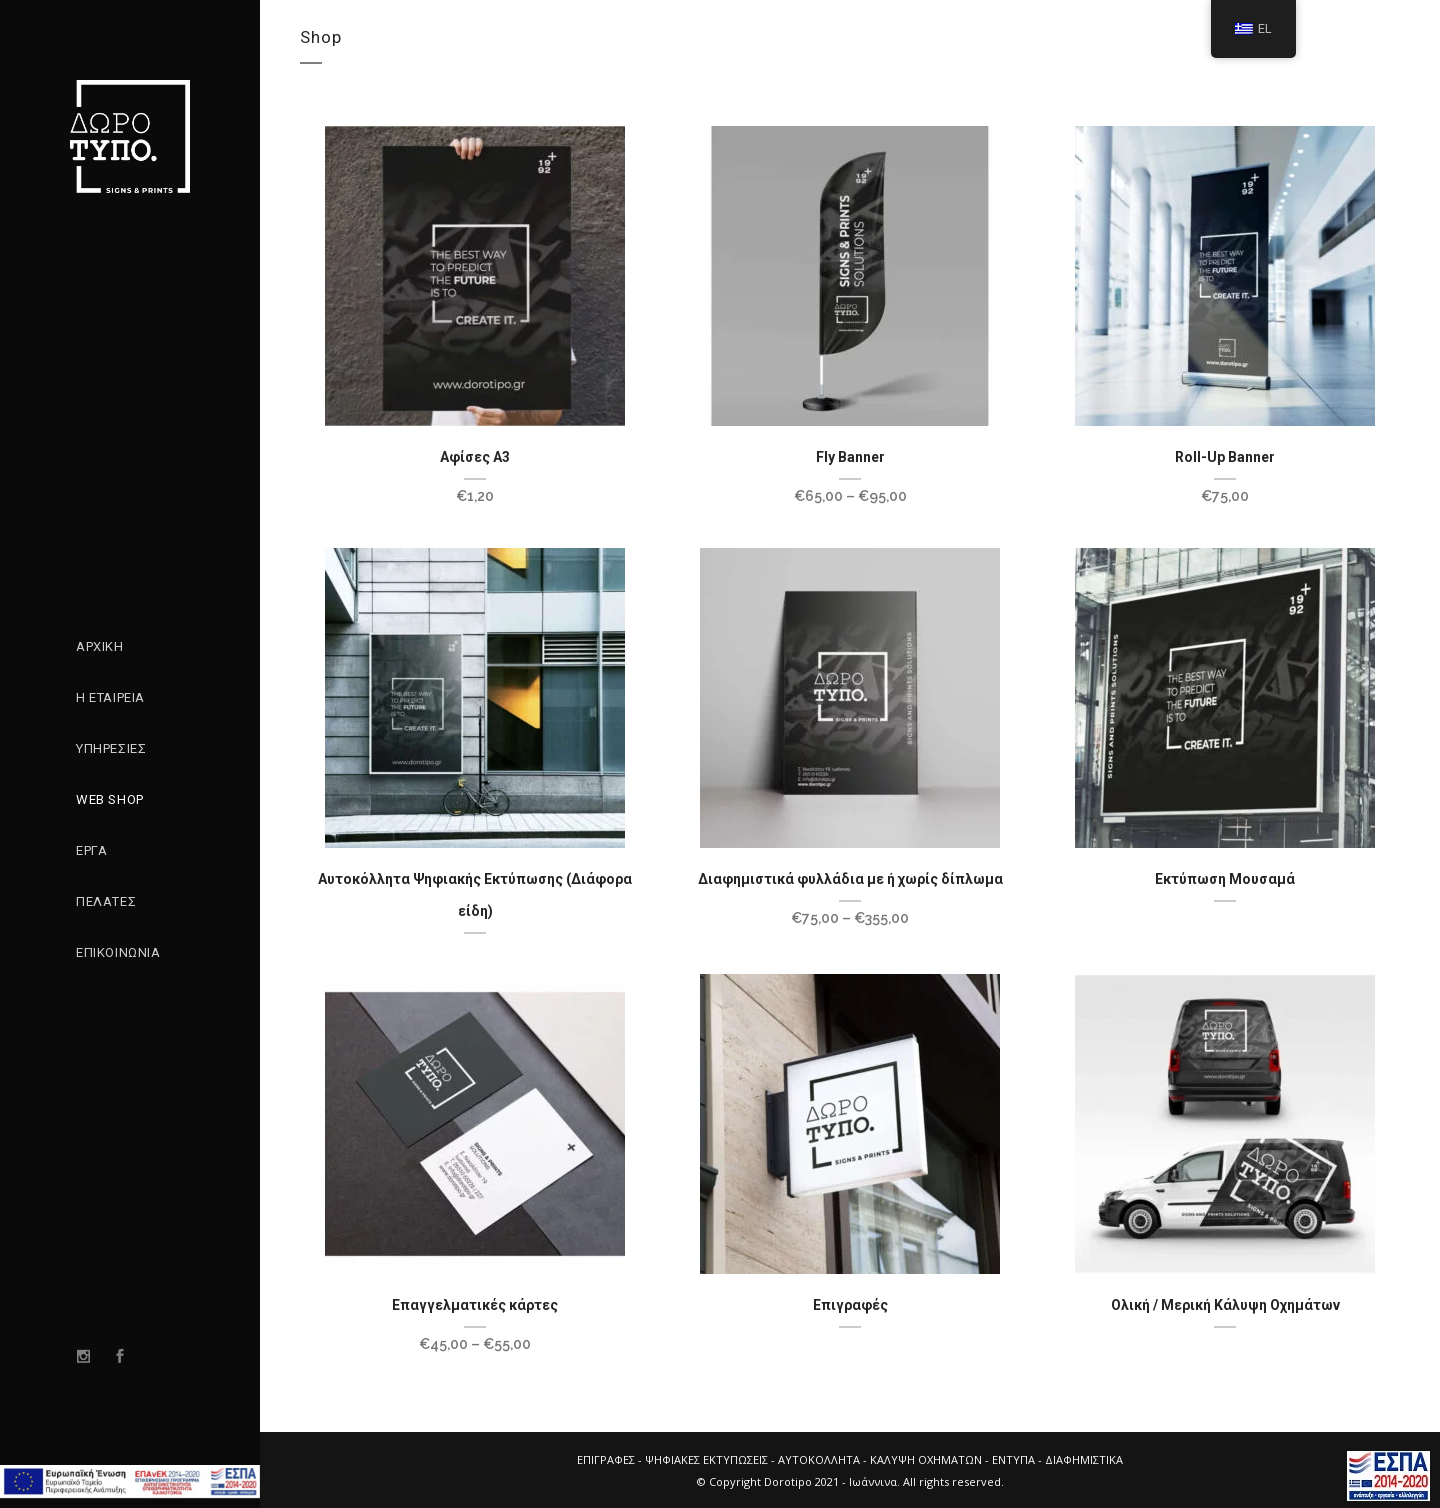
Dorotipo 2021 (801, 1481)
